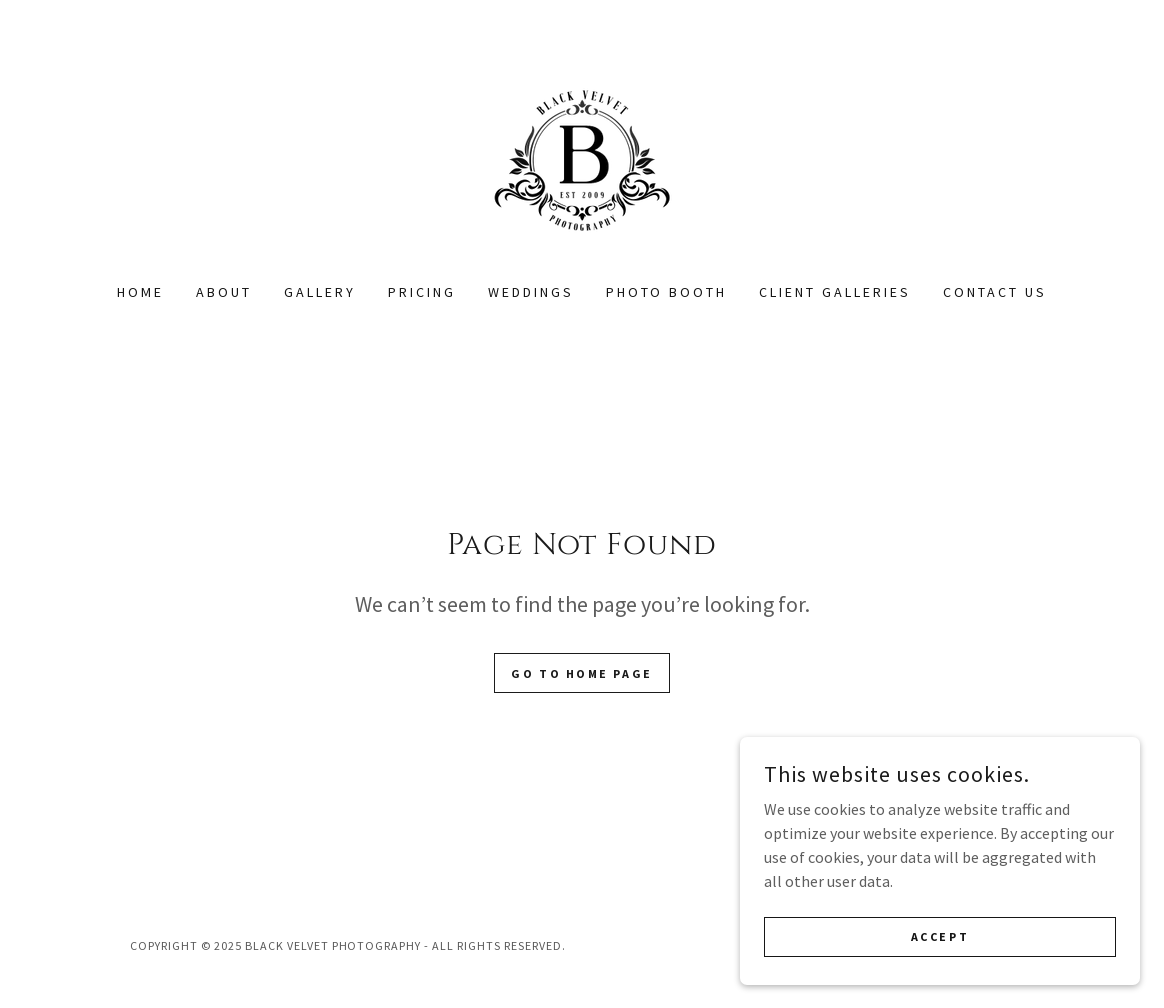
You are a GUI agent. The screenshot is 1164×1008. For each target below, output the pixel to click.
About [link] (224, 292)
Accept (940, 936)
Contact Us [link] (995, 292)
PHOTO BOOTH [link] (667, 292)
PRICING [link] (422, 292)
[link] (582, 154)
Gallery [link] (320, 292)
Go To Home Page (582, 673)
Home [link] (140, 292)
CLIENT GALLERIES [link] (835, 292)
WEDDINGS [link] (531, 292)
